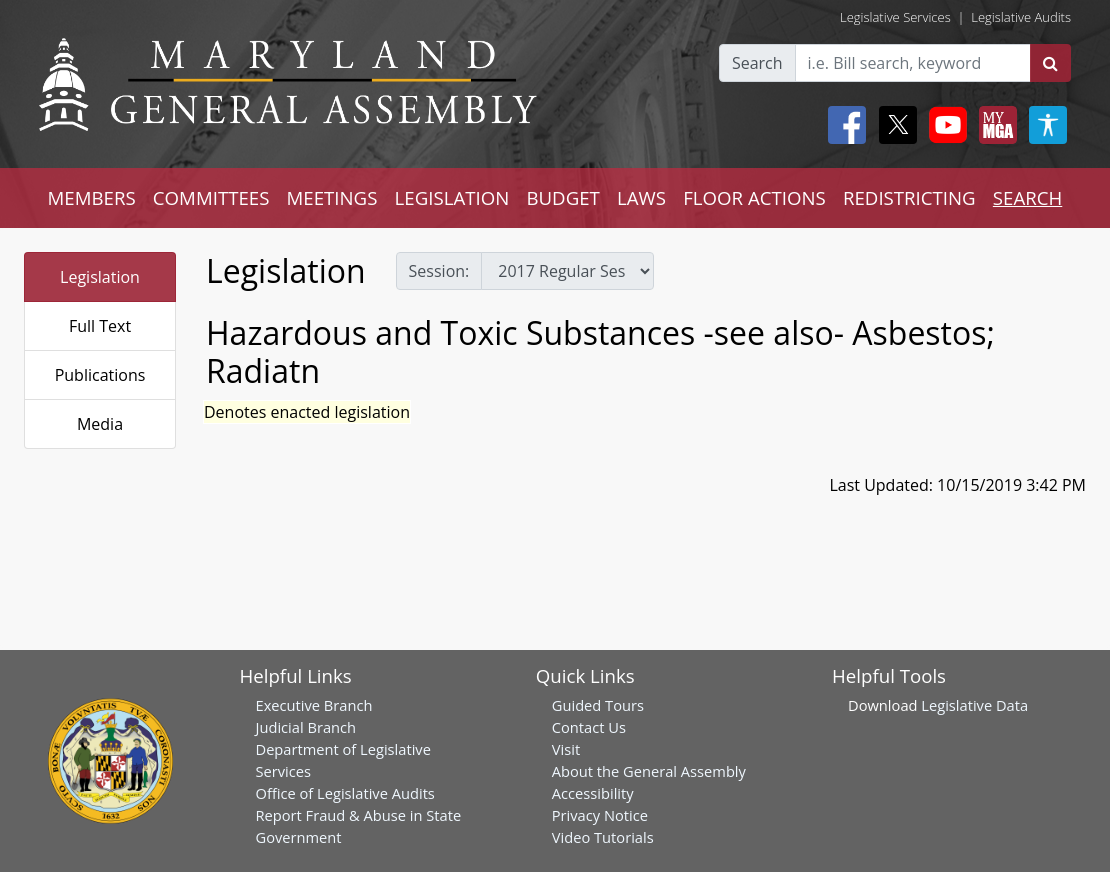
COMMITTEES (211, 197)
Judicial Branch (306, 727)
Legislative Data (974, 705)
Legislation (100, 277)
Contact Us (589, 727)
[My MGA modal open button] (994, 125)
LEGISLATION (452, 197)
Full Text (100, 326)
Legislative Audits (1021, 17)
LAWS (641, 197)
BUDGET (562, 197)
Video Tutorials (603, 837)
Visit (566, 749)
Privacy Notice (600, 815)
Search (757, 63)
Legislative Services (895, 17)
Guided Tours (598, 705)
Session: (439, 271)
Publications (100, 375)
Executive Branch (314, 705)
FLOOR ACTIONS (754, 197)
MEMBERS (92, 197)
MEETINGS (332, 197)
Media (100, 424)
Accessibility (593, 793)
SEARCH (1027, 197)
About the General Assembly (649, 771)
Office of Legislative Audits (345, 793)
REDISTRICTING (909, 197)
